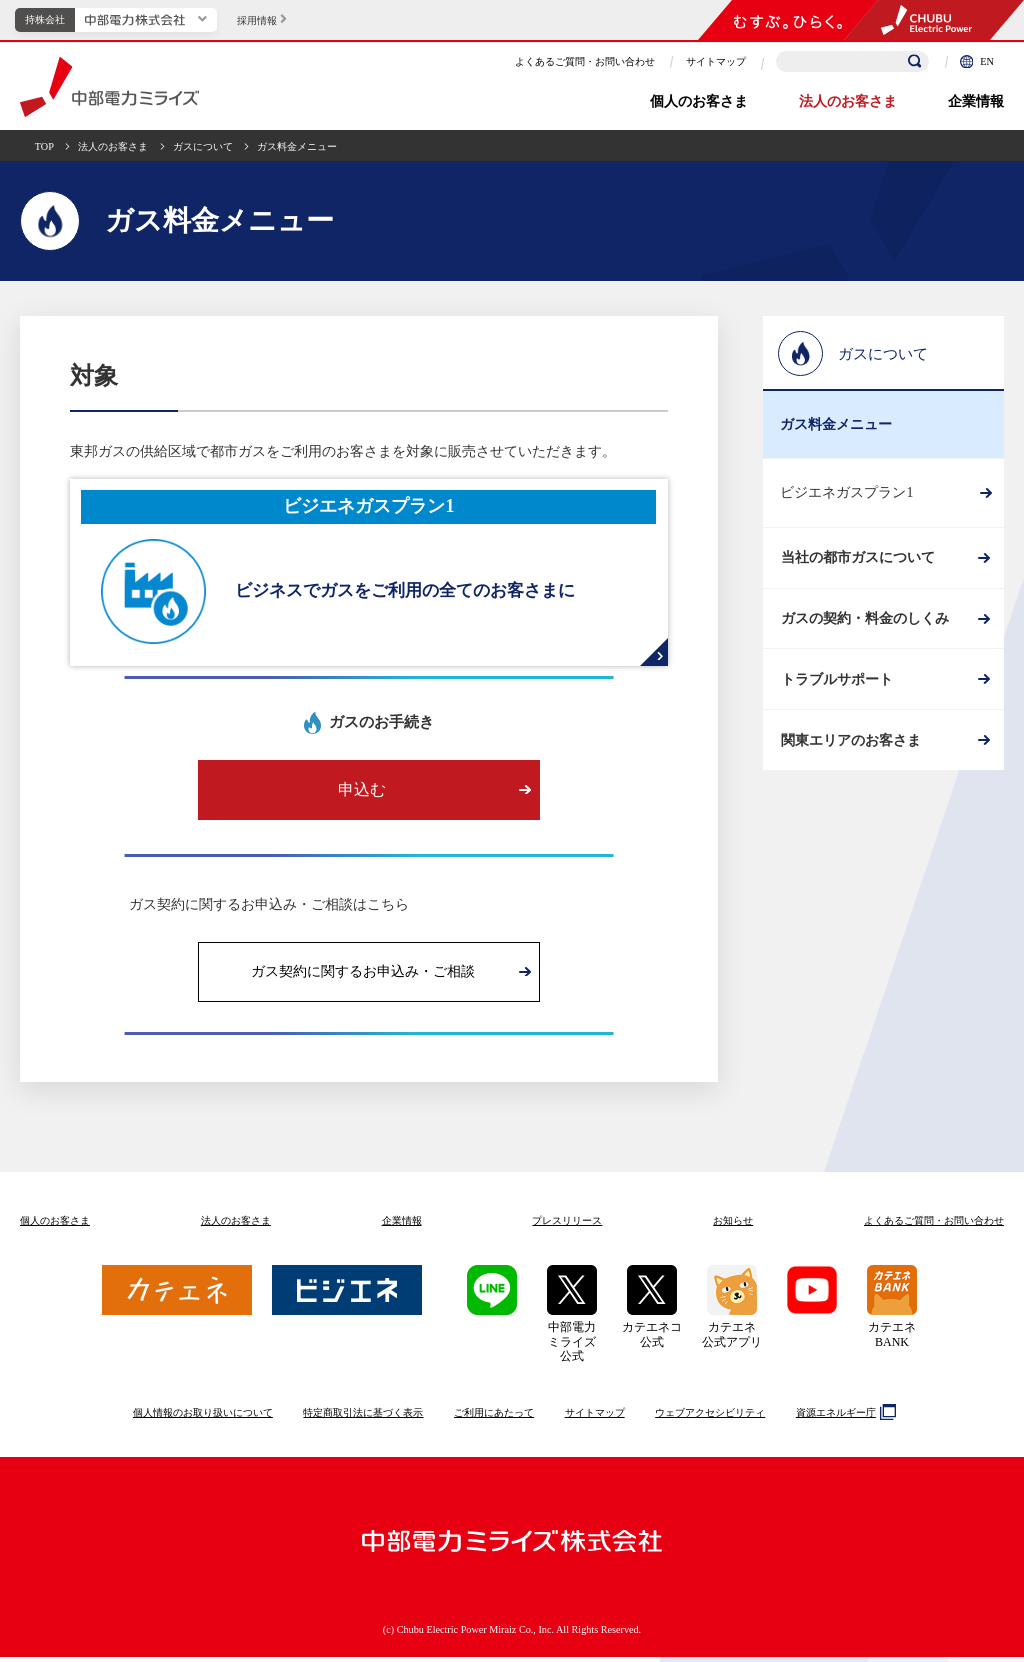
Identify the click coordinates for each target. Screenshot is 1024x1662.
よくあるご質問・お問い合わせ (585, 61)
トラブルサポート (836, 697)
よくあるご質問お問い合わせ (934, 1225)
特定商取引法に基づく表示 (363, 1417)
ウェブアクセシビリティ (710, 1417)
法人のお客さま (848, 101)
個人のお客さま (699, 101)
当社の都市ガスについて (857, 561)
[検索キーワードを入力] (852, 61)
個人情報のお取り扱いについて (203, 1417)
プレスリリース (567, 1225)
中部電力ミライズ (109, 87)
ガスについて (203, 146)
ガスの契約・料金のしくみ (864, 629)
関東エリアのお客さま (850, 766)
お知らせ (733, 1225)
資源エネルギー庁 (843, 1417)
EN (977, 61)
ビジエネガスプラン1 (846, 492)
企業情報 (976, 101)
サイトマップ (716, 61)
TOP (44, 146)
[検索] (915, 62)
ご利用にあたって (494, 1417)
